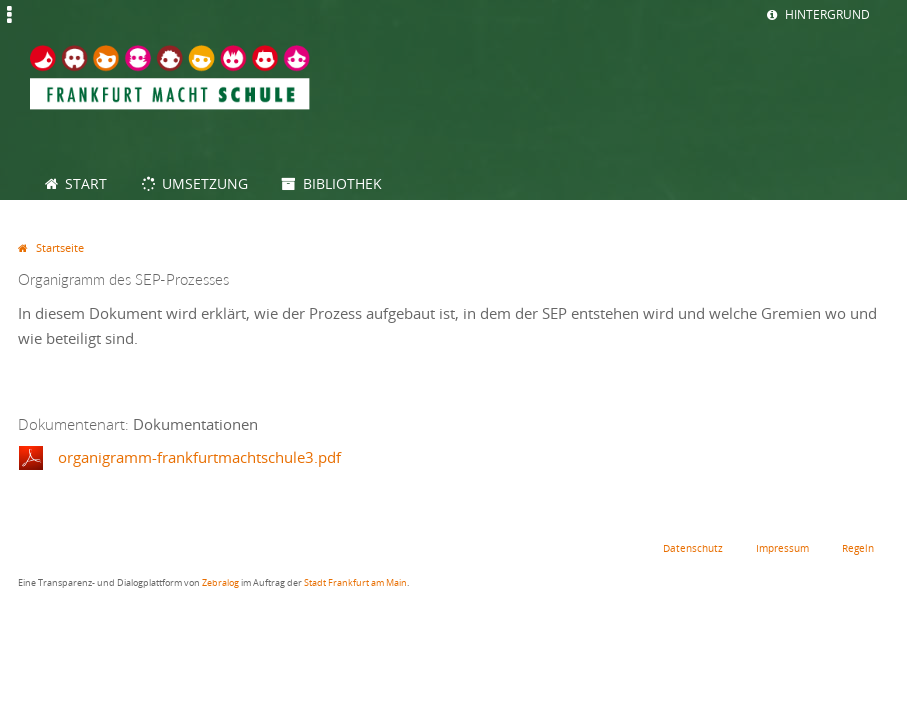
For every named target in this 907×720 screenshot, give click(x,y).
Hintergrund (827, 14)
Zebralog (220, 583)
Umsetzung (205, 183)
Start (86, 183)
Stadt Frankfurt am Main (355, 583)
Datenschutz (693, 548)
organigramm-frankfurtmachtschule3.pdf (199, 457)
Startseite (60, 248)
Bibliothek (342, 183)
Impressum (782, 548)
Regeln (858, 548)
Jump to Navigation (9, 25)
